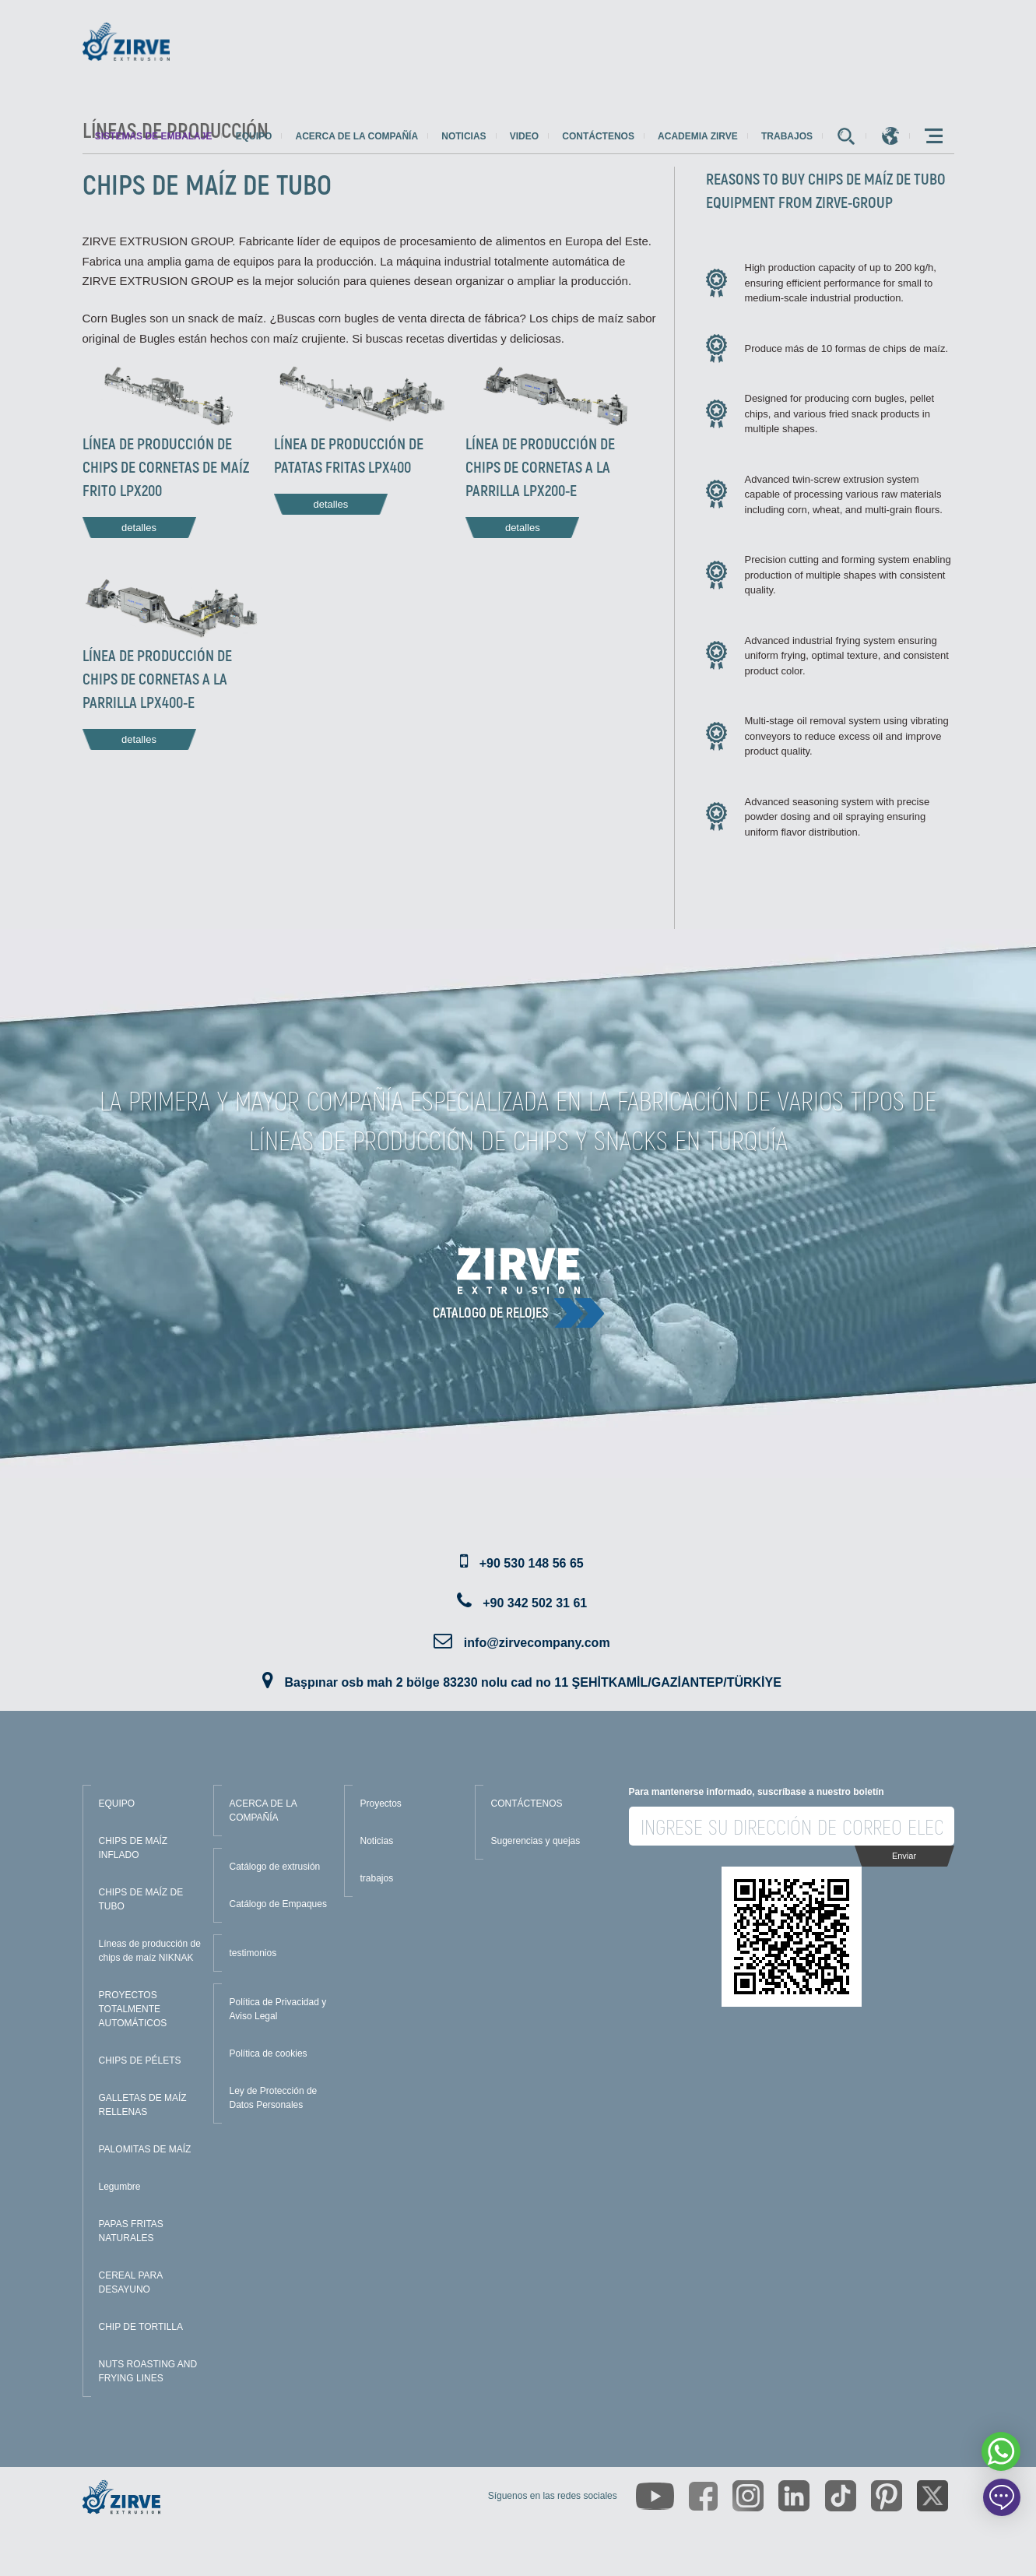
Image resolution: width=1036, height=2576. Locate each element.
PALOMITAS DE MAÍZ (145, 2149)
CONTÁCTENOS (527, 1803)
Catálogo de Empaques (278, 1904)
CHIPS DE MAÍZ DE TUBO (141, 1899)
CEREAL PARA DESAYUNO (131, 2282)
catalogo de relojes (490, 1312)
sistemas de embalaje (153, 136)
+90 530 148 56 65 (531, 1563)
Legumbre (120, 2186)
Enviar (904, 1855)
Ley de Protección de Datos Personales (274, 2097)
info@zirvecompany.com (537, 1642)
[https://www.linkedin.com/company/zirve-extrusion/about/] (793, 2495)
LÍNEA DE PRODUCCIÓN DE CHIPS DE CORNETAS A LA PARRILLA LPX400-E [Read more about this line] (157, 678)
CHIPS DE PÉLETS (140, 2060)
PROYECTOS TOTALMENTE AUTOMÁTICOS (133, 2009)
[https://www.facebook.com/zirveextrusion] (703, 2496)
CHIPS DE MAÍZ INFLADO (133, 1847)
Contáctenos (598, 136)
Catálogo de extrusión (275, 1866)
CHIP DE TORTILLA (141, 2326)
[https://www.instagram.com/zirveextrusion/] (748, 2495)
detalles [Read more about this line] (138, 527)
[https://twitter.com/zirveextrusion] (932, 2495)
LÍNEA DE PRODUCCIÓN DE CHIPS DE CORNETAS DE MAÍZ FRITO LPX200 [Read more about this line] (166, 466)
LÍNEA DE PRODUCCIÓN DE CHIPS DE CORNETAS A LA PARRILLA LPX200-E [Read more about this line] (540, 466)
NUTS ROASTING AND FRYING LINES (148, 2371)
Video (524, 136)
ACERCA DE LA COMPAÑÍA (263, 1810)
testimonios (253, 1953)
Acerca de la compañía (357, 136)
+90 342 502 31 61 (535, 1603)
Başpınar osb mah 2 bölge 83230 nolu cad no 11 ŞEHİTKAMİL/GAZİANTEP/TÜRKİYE (533, 1682)
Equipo (254, 136)
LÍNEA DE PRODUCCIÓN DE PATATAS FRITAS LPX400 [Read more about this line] (348, 455)
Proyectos (381, 1803)
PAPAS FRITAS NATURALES (131, 2231)
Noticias (463, 136)
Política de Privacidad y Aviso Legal (278, 2009)
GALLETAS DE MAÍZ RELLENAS (143, 2104)
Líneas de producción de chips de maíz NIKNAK (150, 1950)
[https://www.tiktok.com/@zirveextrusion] (840, 2495)
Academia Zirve (698, 136)
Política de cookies (268, 2053)
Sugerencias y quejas (536, 1840)
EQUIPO (117, 1803)
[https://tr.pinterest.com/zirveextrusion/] (886, 2495)
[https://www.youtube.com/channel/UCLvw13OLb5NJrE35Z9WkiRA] (655, 2496)
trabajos (787, 136)
